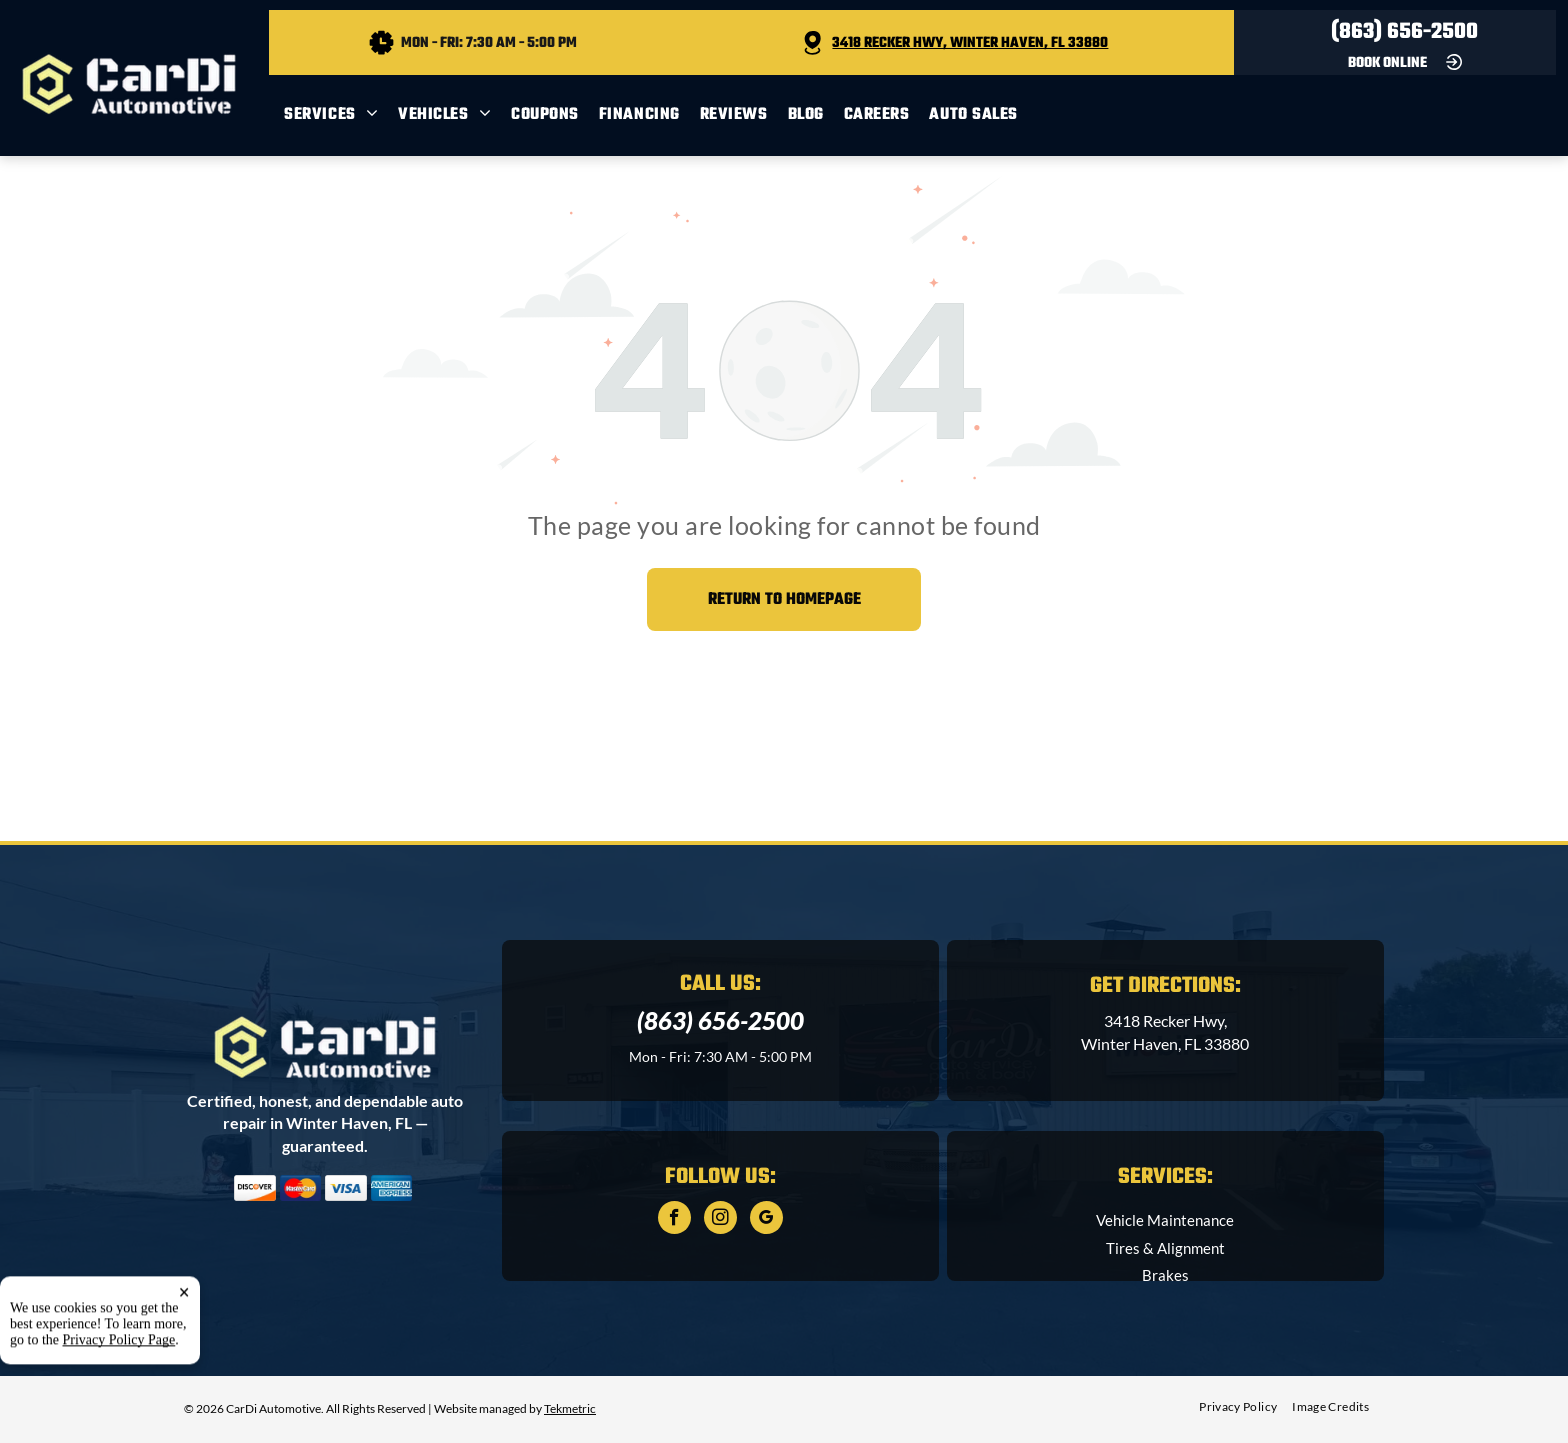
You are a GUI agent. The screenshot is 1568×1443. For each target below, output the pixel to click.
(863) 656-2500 (1404, 32)
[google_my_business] (766, 1220)
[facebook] (674, 1220)
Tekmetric (570, 1408)
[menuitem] (341, 115)
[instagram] (720, 1220)
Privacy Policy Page (119, 1404)
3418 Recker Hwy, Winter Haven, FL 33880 (970, 43)
